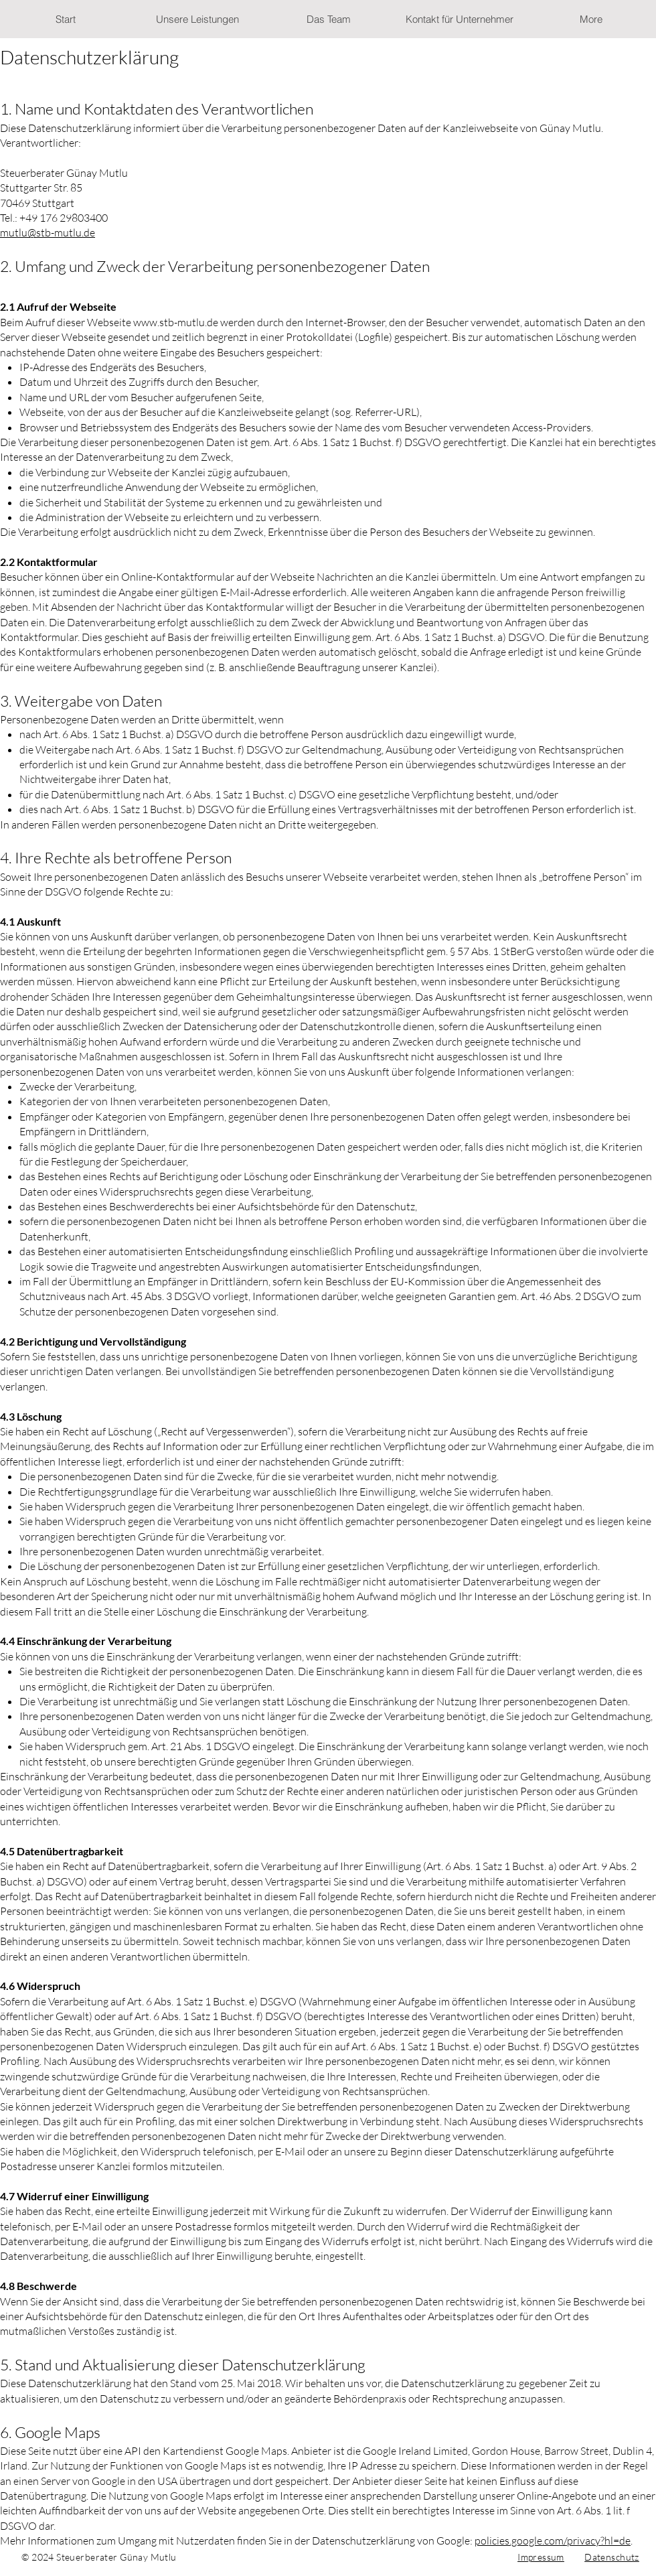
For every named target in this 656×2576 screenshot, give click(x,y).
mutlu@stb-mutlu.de (47, 232)
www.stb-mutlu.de (175, 322)
